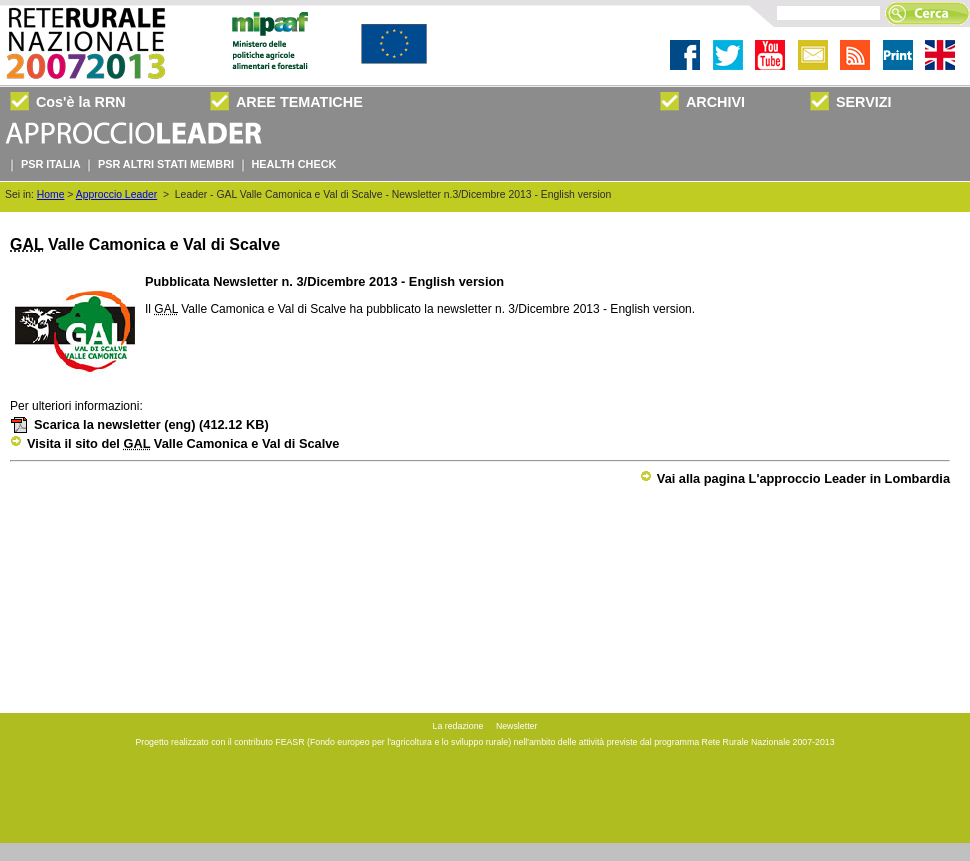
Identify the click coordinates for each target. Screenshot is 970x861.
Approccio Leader (116, 194)
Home (51, 194)
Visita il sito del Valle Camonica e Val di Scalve (174, 443)
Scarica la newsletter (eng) (139, 424)
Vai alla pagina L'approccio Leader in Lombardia (795, 478)
